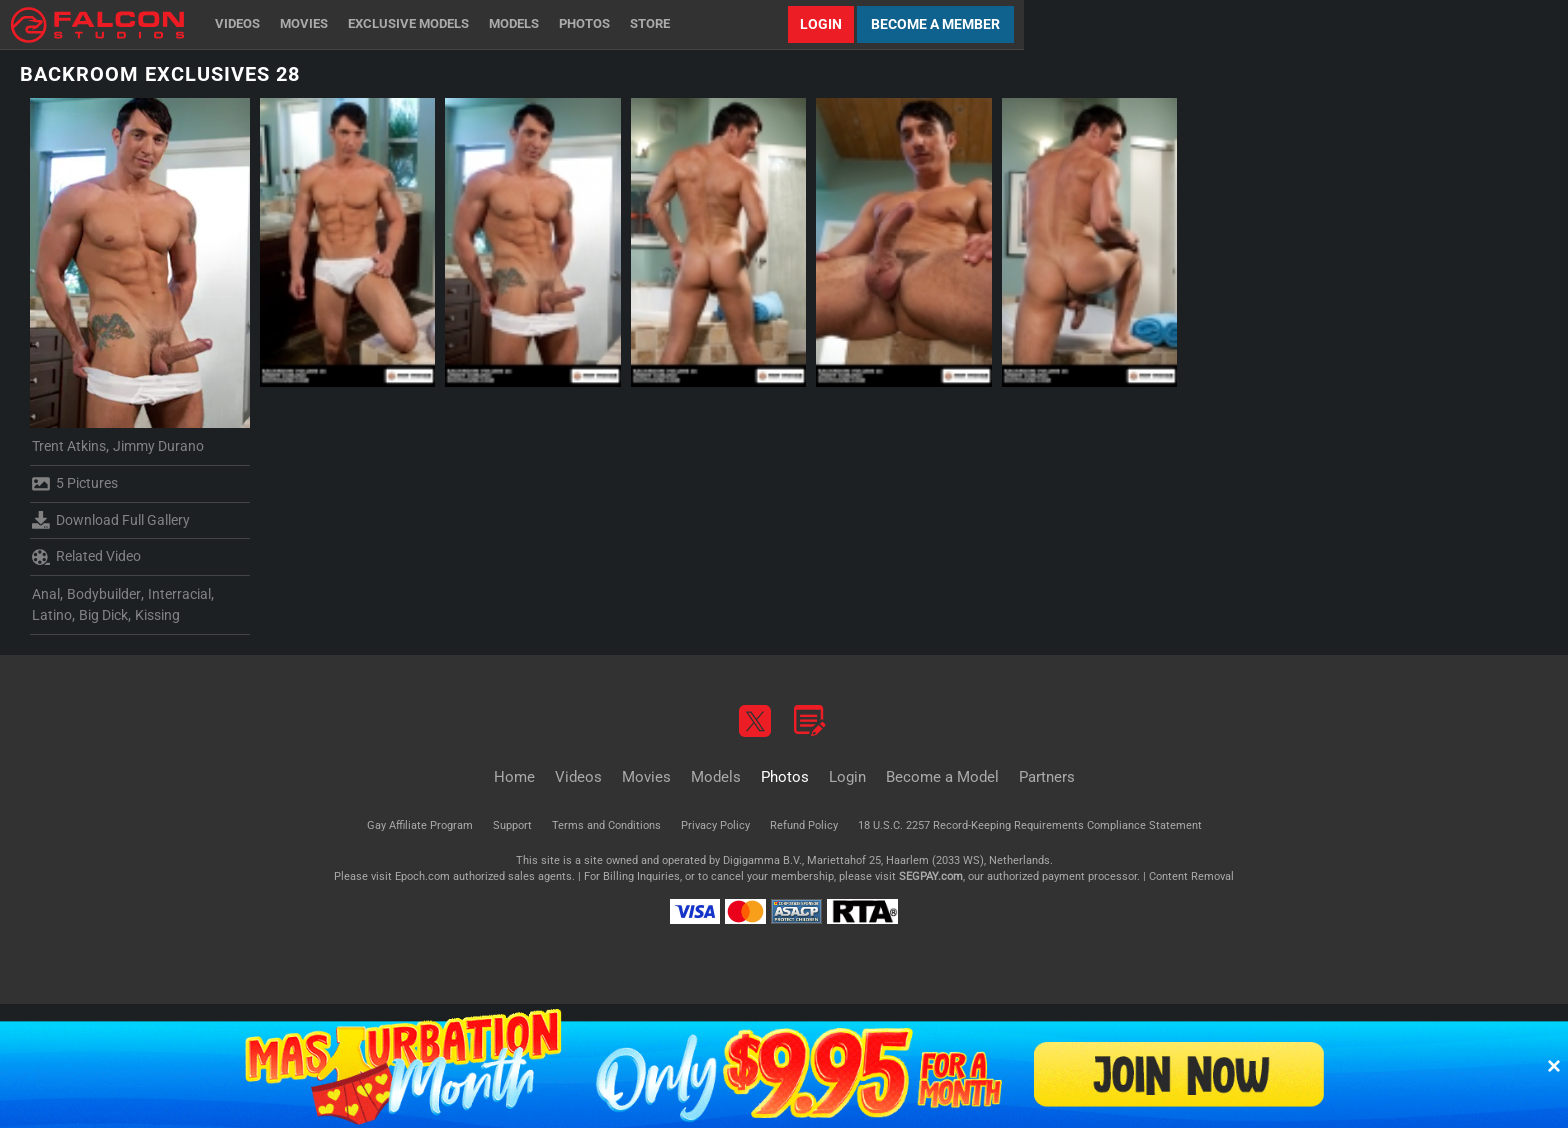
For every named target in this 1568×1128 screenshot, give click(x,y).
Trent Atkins (69, 446)
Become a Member (935, 24)
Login (821, 24)
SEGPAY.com (931, 876)
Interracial (179, 594)
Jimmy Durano (158, 446)
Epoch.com (422, 876)
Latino (52, 615)
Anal (46, 594)
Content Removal (1191, 876)
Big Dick (103, 615)
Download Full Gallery (111, 520)
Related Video (86, 557)
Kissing (157, 615)
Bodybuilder (104, 594)
